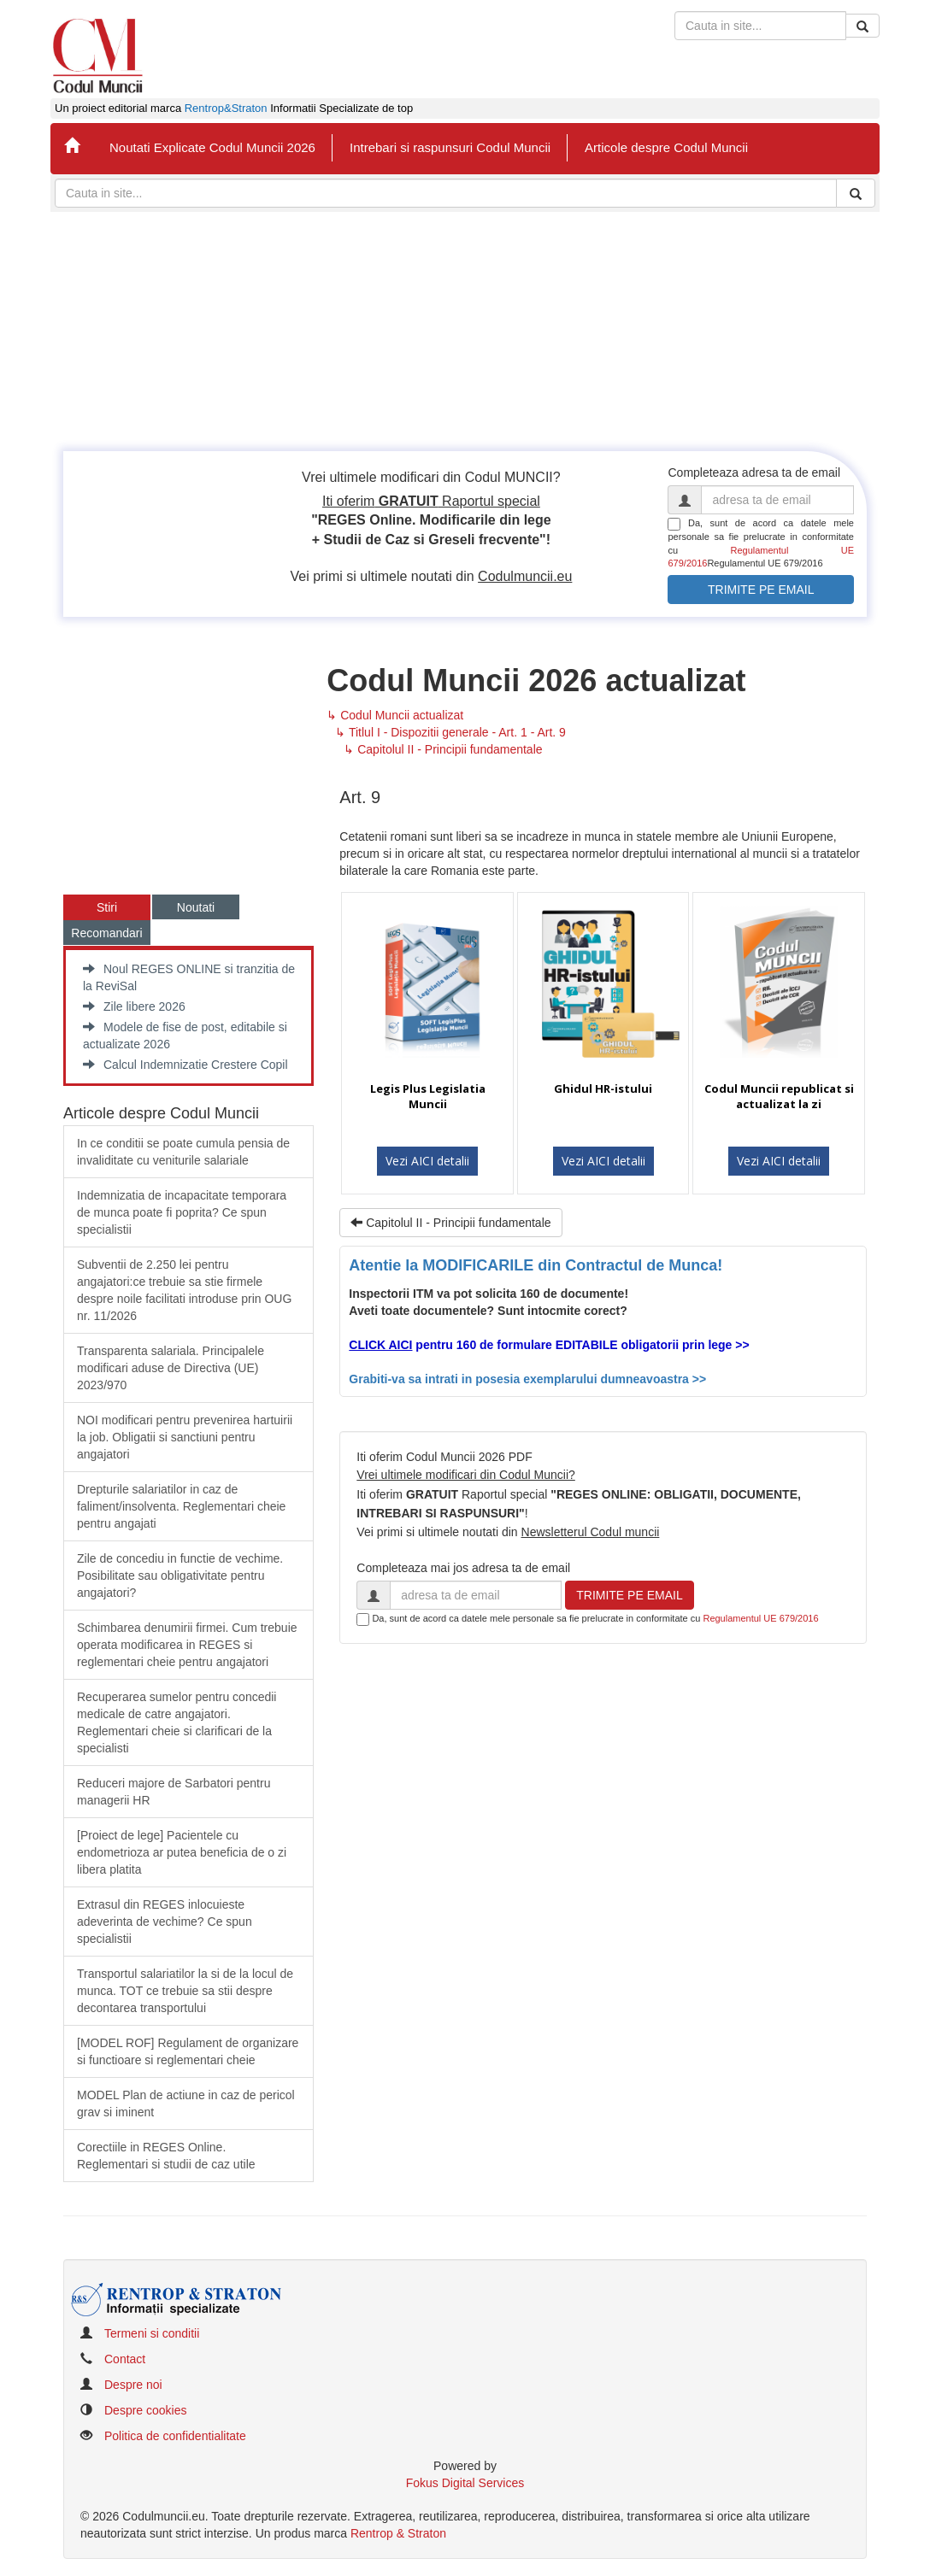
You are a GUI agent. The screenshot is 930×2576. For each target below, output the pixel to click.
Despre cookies (145, 2410)
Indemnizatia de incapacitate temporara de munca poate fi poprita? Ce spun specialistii (181, 1212)
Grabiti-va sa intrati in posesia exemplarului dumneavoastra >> (527, 1379)
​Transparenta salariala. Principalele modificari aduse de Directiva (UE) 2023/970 (170, 1368)
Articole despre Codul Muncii (666, 147)
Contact (124, 2359)
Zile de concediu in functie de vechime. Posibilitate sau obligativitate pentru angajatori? (180, 1575)
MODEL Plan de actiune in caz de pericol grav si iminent (186, 2103)
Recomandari (106, 933)
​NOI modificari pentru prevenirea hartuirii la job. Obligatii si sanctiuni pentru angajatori (184, 1437)
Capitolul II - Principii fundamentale (450, 1222)
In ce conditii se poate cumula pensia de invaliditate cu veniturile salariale (183, 1151)
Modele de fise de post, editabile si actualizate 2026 (185, 1035)
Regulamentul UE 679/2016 (760, 1618)
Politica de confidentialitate (175, 2436)
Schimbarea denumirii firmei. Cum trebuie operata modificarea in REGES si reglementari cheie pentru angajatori (187, 1645)
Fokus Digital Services (465, 2483)
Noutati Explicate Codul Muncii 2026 (212, 147)
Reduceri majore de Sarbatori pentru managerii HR (173, 1791)
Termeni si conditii (151, 2333)
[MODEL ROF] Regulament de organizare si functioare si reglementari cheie (187, 2051)
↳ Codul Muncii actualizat (395, 715)
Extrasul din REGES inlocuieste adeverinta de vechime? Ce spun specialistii (164, 1921)
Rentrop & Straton (398, 2533)
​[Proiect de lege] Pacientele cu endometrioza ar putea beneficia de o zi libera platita (181, 1852)
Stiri (107, 907)
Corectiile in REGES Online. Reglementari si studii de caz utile (166, 2155)
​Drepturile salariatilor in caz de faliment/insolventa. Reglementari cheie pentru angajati (181, 1506)
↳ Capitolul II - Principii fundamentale (443, 749)
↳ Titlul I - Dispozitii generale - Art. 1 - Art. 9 (450, 732)
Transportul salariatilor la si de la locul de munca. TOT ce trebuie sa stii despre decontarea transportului (185, 1991)
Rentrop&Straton (226, 108)
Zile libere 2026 (134, 1006)
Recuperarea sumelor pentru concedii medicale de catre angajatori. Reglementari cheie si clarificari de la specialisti (176, 1722)
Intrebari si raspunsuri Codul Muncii (450, 147)
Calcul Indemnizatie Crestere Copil (185, 1064)
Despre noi (133, 2384)
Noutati (196, 907)
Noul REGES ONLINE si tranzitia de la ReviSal (189, 977)
